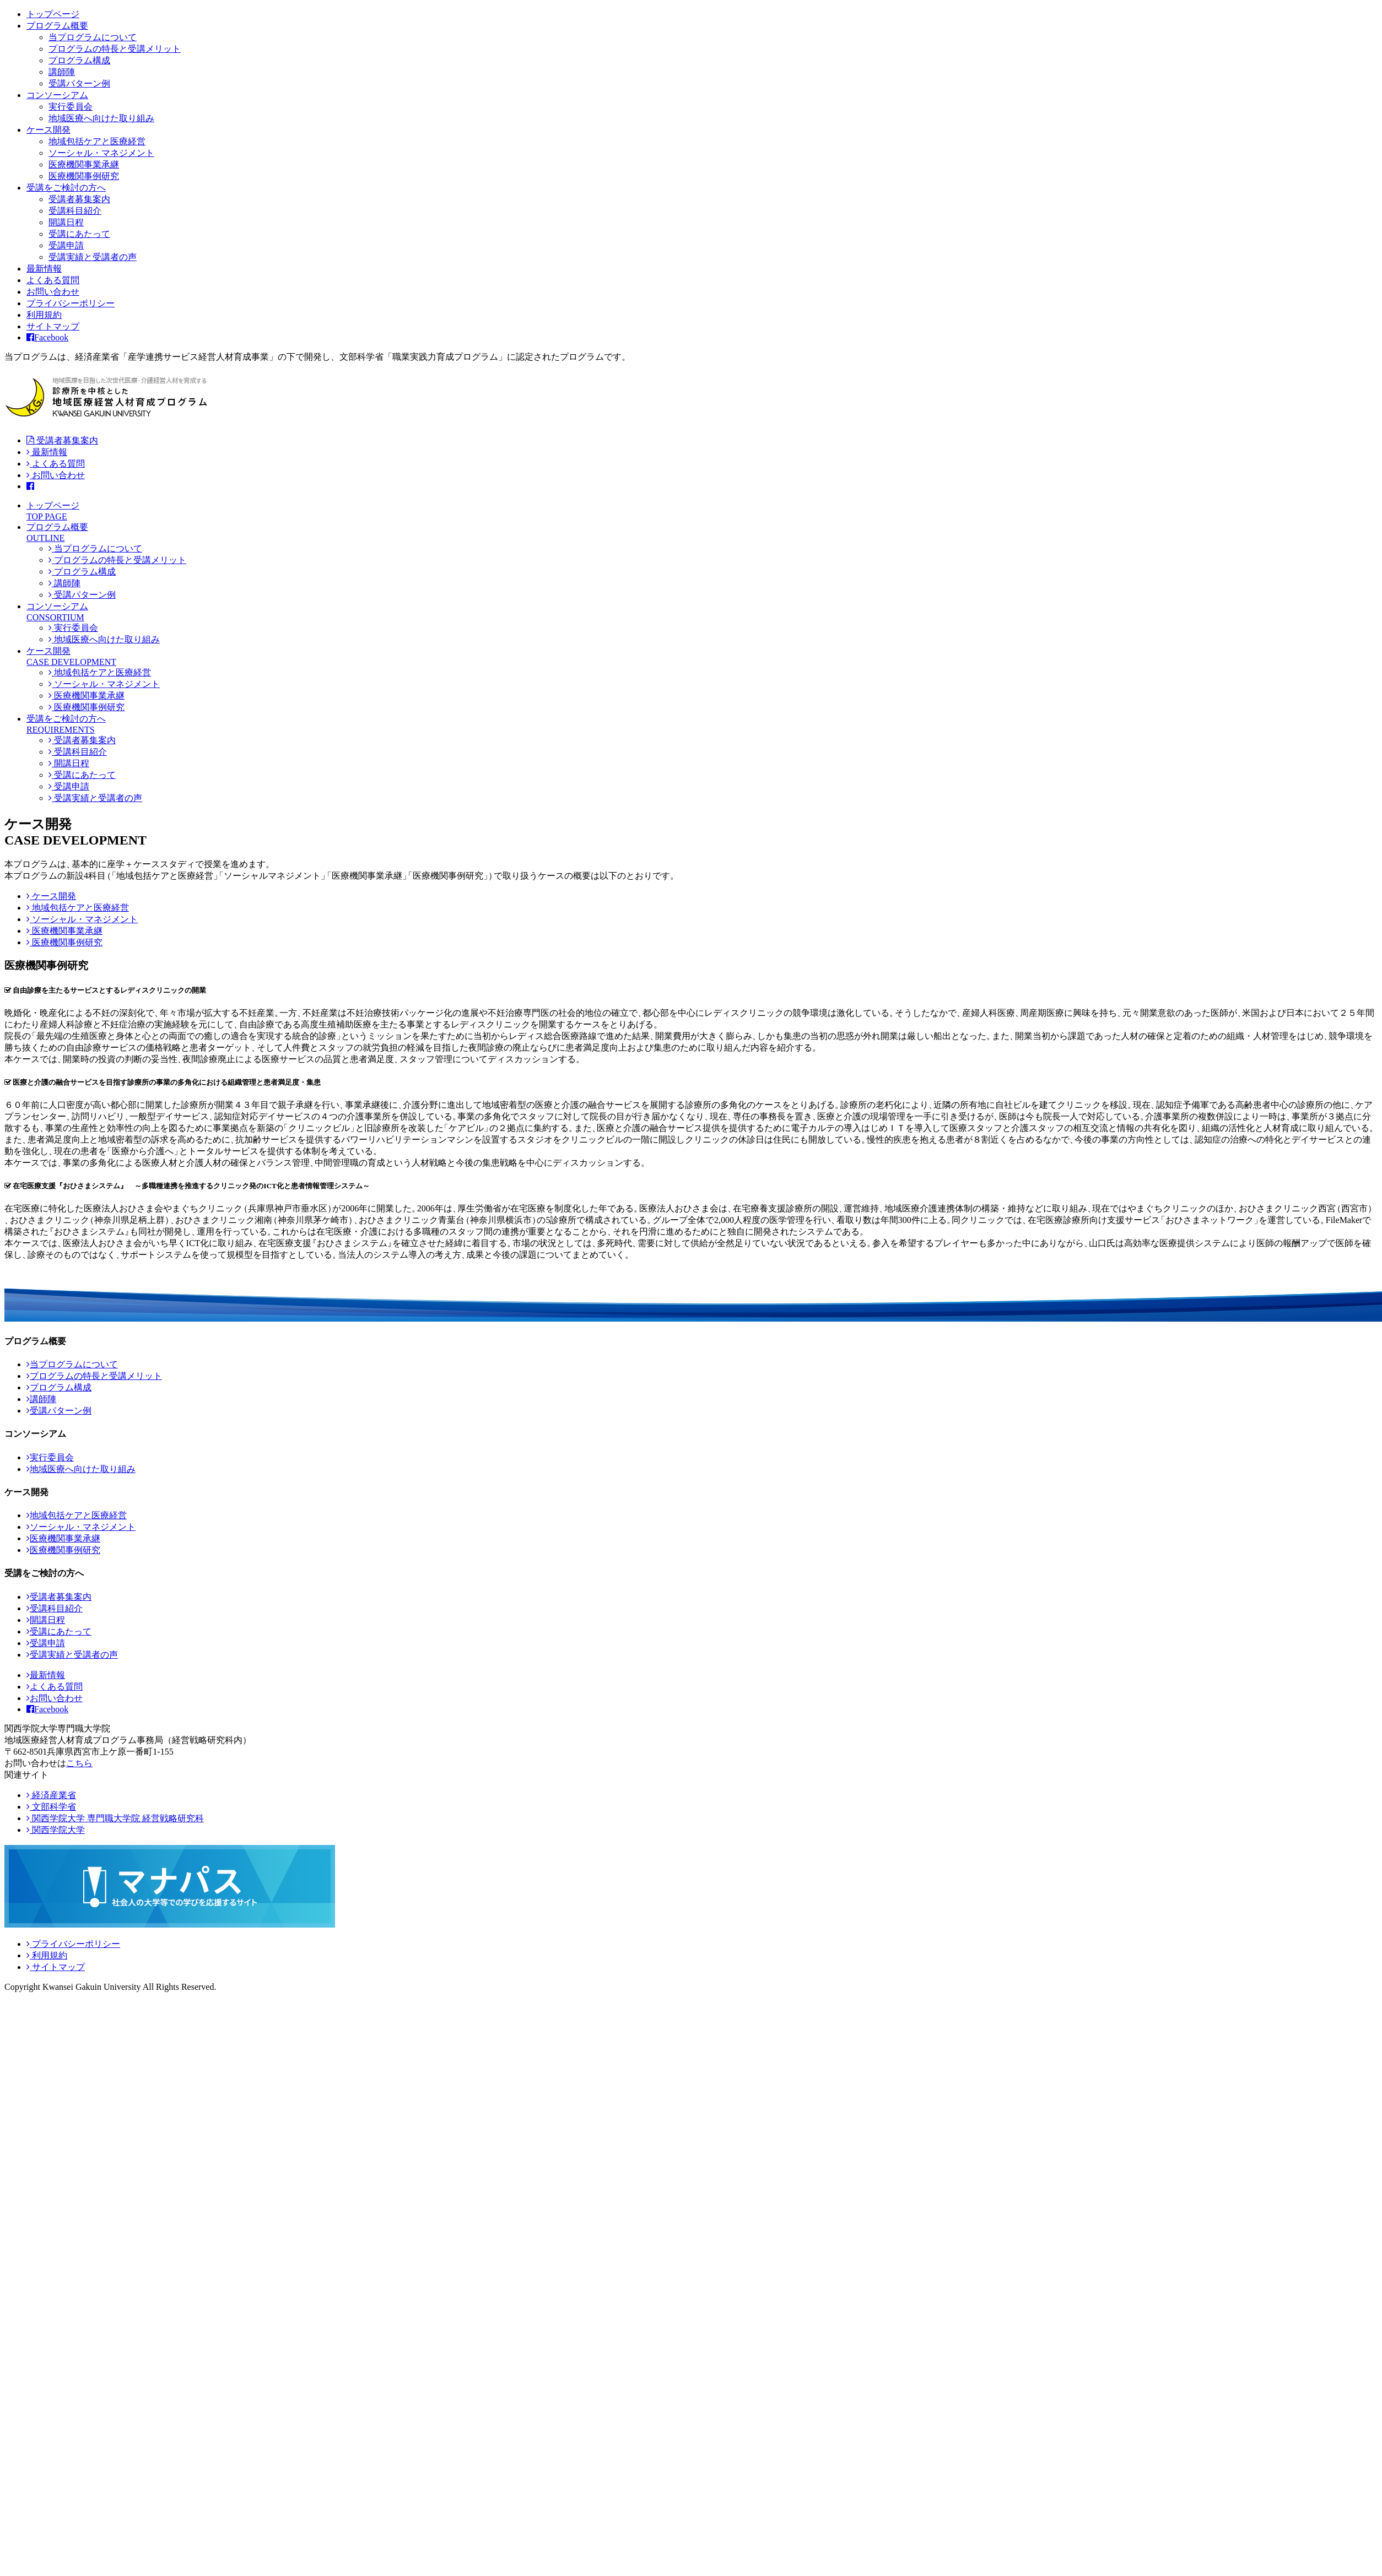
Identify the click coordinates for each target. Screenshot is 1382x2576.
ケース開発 (48, 129)
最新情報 (44, 268)
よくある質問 (52, 280)
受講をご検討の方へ (66, 187)
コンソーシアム (57, 95)
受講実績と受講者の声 (92, 257)
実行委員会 (70, 106)
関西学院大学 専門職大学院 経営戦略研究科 (115, 1818)
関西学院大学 (55, 1829)
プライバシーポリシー (70, 303)
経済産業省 (51, 1795)
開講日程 (66, 222)
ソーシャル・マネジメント (101, 153)
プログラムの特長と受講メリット (114, 48)
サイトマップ (52, 326)
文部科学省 (51, 1806)
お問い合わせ (52, 291)
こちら (79, 1763)
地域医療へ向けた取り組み (101, 118)
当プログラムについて (92, 37)
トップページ (52, 14)
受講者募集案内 (79, 199)
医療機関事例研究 (83, 176)
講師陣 (61, 72)
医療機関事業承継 (83, 164)
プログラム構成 (79, 60)
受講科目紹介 (74, 210)
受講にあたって (79, 234)
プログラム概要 (57, 25)
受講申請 (66, 245)
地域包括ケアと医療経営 (96, 141)
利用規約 (44, 315)
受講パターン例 (79, 83)
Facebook (47, 337)
